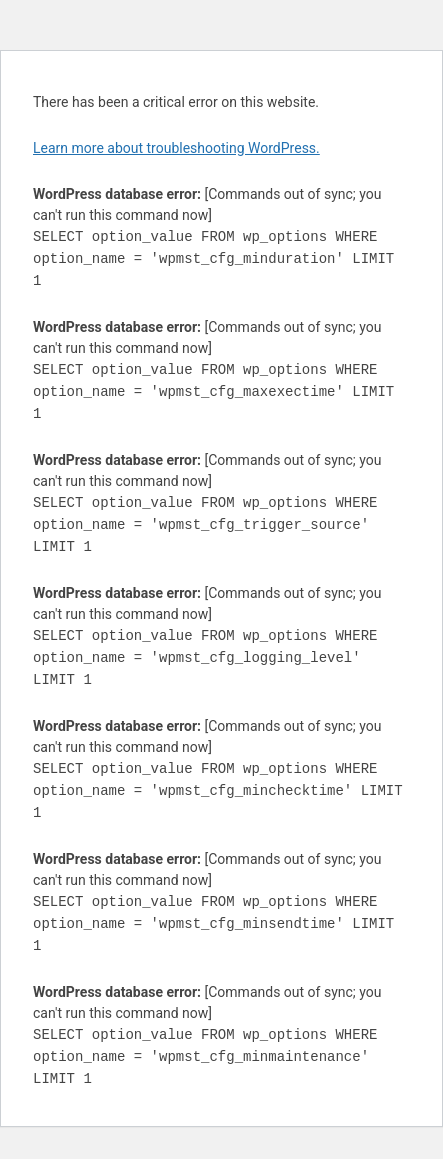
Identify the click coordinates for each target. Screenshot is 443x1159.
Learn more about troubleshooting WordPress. (176, 148)
